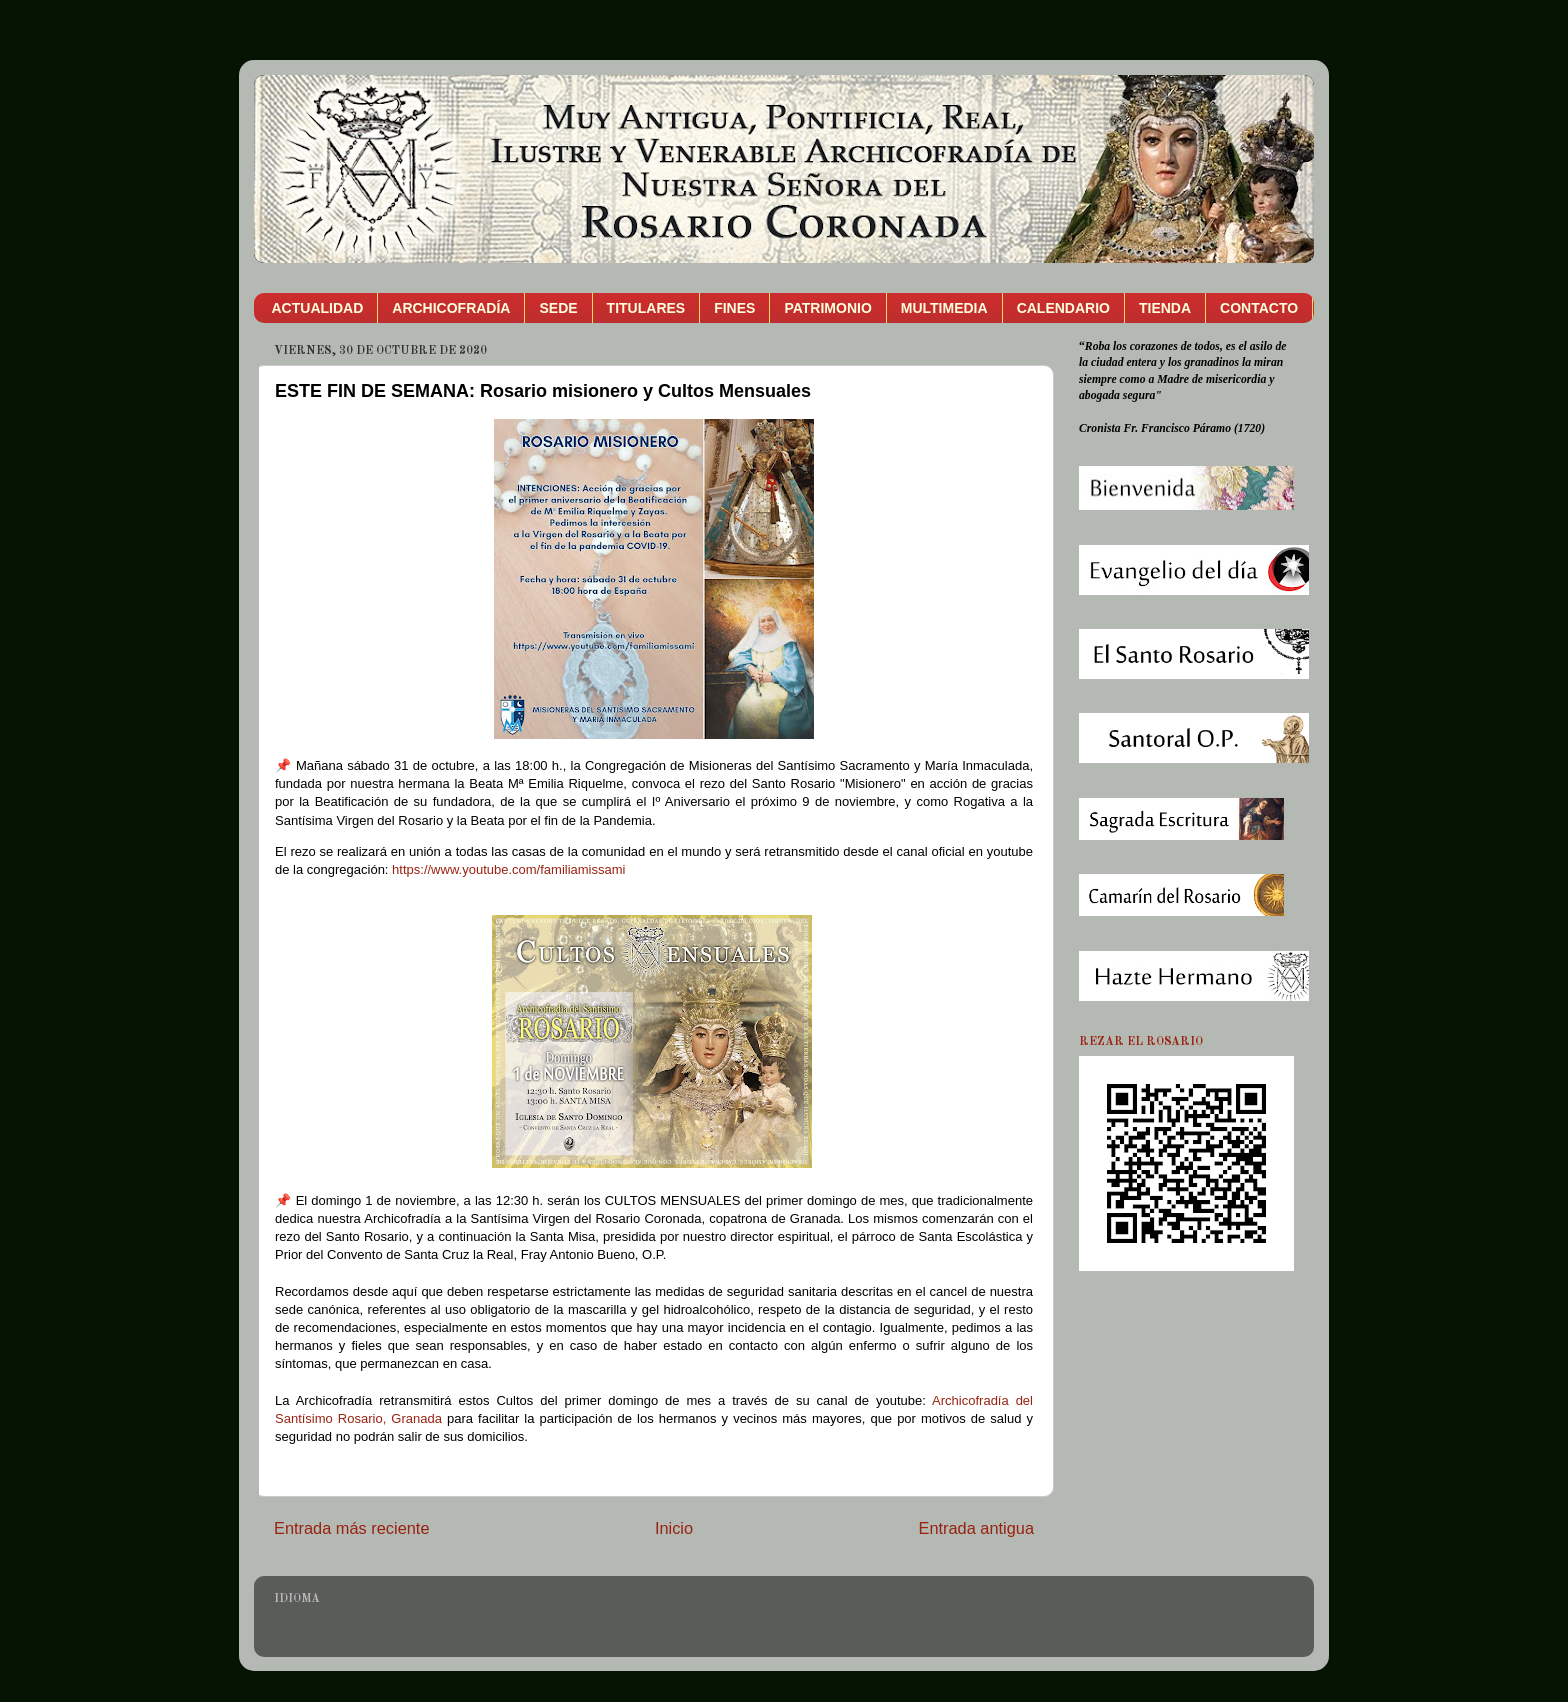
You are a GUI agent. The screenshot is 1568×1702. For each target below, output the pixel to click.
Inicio (674, 1528)
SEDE (558, 308)
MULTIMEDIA (944, 308)
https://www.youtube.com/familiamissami (506, 869)
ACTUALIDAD (318, 308)
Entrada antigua (976, 1528)
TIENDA (1165, 308)
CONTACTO (1259, 308)
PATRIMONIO (827, 308)
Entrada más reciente (352, 1528)
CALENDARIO (1063, 308)
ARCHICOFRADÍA (451, 308)
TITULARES (646, 308)
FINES (734, 308)
